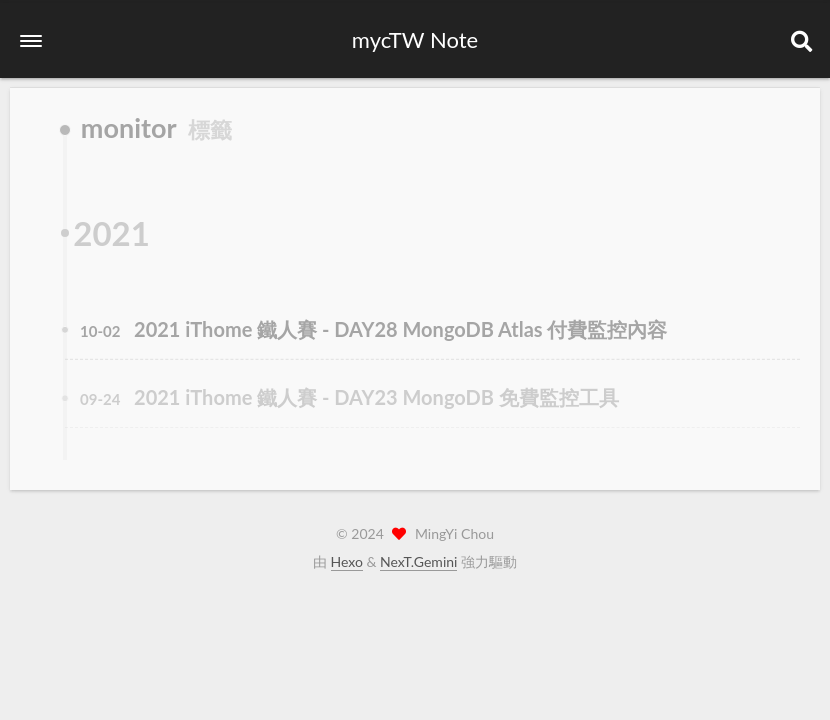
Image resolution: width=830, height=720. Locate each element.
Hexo (347, 561)
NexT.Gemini (418, 561)
